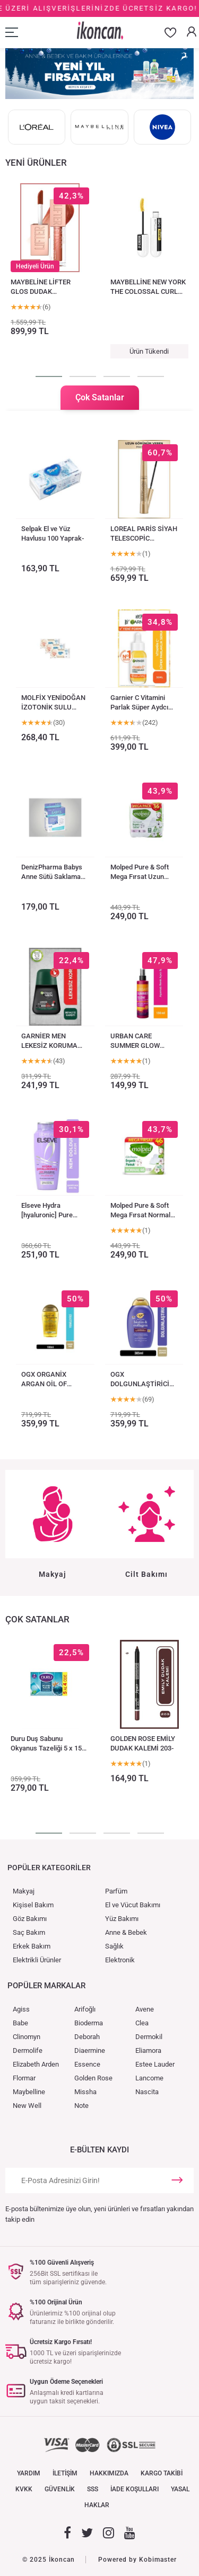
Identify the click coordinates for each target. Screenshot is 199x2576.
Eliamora (148, 2050)
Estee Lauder (155, 2064)
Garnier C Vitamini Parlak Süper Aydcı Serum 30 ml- (139, 703)
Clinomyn (26, 2037)
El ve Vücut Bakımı (132, 1905)
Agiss (21, 2009)
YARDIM (28, 2473)
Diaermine (89, 2050)
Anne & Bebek (126, 1932)
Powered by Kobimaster (137, 2559)
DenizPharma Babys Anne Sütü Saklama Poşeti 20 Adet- (51, 872)
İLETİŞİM (65, 2473)
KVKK (23, 2489)
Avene (144, 2009)
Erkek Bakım (31, 1946)
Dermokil (148, 2037)
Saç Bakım (29, 1932)
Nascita (147, 2092)
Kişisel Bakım (33, 1905)
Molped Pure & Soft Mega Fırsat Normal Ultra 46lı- (140, 1210)
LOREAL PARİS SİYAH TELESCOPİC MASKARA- (143, 534)
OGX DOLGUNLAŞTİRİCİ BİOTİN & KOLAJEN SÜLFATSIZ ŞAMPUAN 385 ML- (140, 1379)
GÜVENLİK (60, 2489)
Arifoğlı (85, 2009)
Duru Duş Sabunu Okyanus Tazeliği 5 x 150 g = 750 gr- (48, 1744)
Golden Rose (93, 2078)
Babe (20, 2023)
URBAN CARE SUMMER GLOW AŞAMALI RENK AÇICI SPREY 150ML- (142, 1041)
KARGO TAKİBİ (162, 2473)
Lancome (149, 2078)
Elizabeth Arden (36, 2064)
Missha (85, 2092)
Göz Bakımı (30, 1919)
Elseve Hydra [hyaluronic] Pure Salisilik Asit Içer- (47, 1210)
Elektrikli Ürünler (37, 1960)
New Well (27, 2106)
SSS (92, 2489)
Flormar (24, 2078)
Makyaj (23, 1891)
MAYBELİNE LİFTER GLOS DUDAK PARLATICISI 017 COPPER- (41, 287)
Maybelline (29, 2092)
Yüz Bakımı (122, 1919)
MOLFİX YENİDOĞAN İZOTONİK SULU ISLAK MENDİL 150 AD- (53, 703)
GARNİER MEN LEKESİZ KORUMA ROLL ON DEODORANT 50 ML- (52, 1041)
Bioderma (88, 2023)
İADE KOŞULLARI (134, 2489)
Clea (142, 2023)
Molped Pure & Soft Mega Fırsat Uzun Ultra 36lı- (139, 872)
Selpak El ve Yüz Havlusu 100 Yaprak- (52, 533)
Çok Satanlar (99, 397)
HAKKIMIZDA (109, 2473)
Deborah (87, 2037)
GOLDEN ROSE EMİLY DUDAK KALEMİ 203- (142, 1743)
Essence (87, 2064)
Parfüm (116, 1891)
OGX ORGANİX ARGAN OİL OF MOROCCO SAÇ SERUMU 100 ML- (48, 1379)
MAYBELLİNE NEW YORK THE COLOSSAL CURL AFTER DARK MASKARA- (148, 287)
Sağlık (114, 1946)
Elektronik (120, 1960)
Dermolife (27, 2050)
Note (81, 2106)
